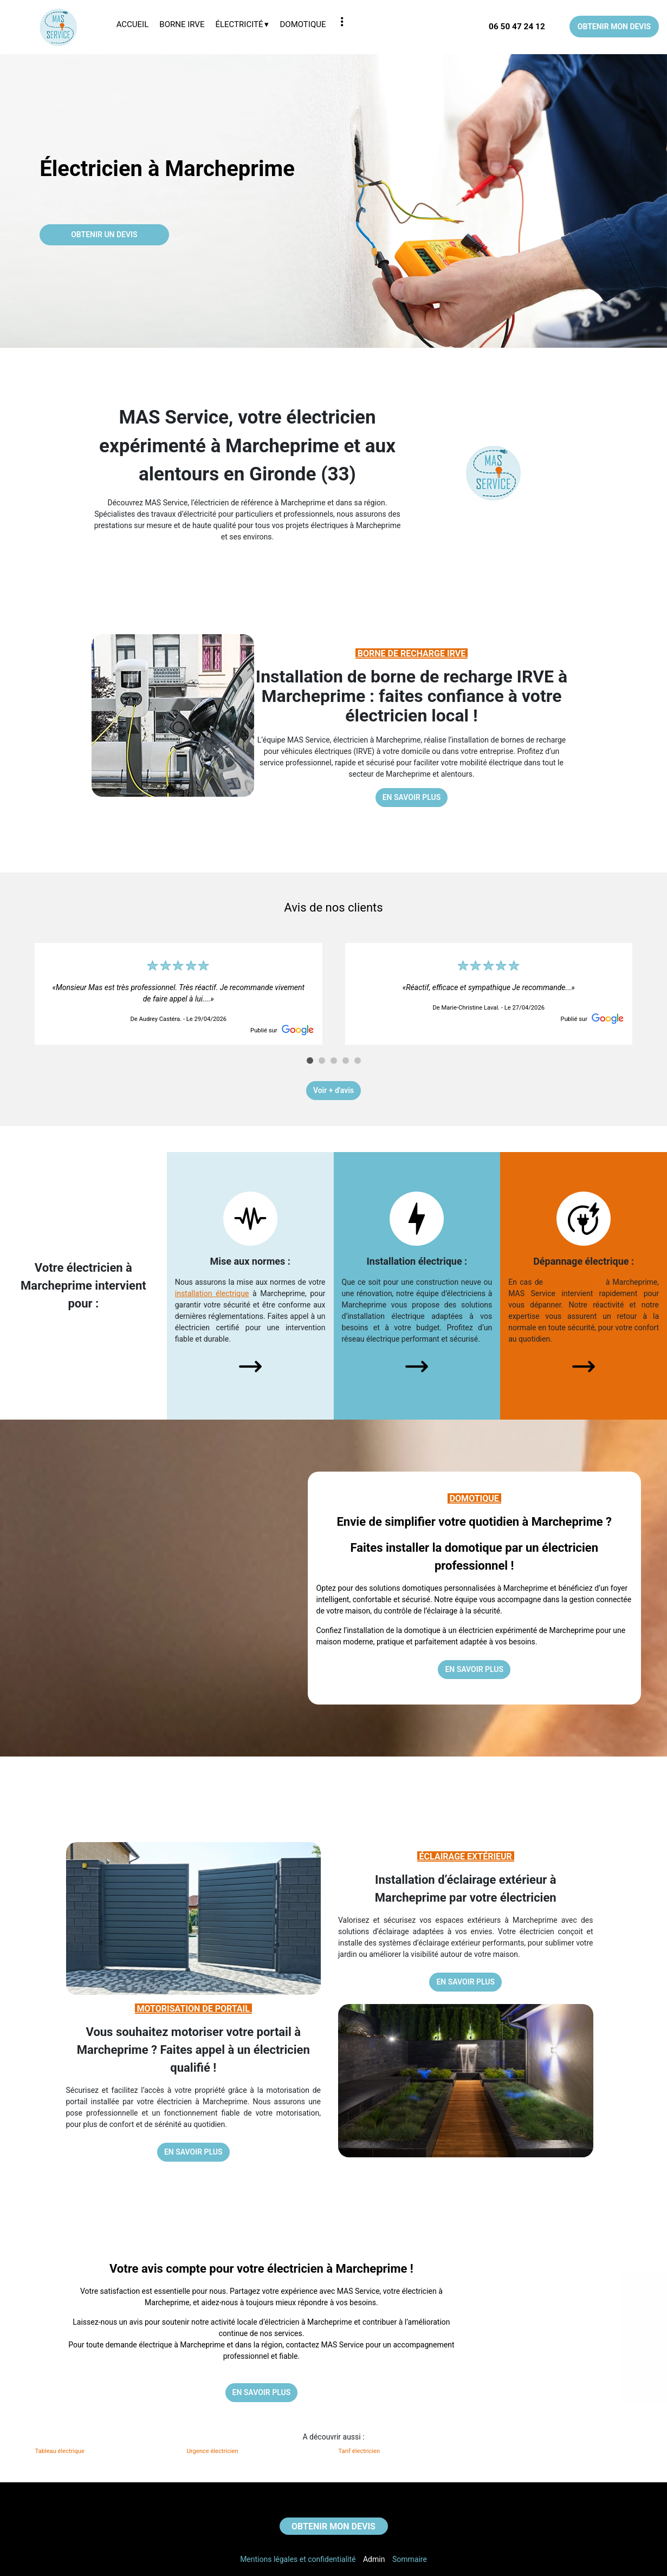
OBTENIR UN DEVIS (104, 234)
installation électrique (212, 1293)
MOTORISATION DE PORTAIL (193, 2008)
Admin (374, 2559)
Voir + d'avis (333, 1090)
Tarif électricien (359, 2451)
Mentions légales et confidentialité (297, 2559)
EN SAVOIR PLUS (412, 797)
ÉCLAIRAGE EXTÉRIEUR (465, 1856)
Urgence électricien (212, 2451)
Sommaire (409, 2559)
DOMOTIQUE (475, 1498)
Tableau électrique (60, 2451)
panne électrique (574, 1282)
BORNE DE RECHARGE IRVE (411, 653)
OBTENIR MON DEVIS (614, 26)
